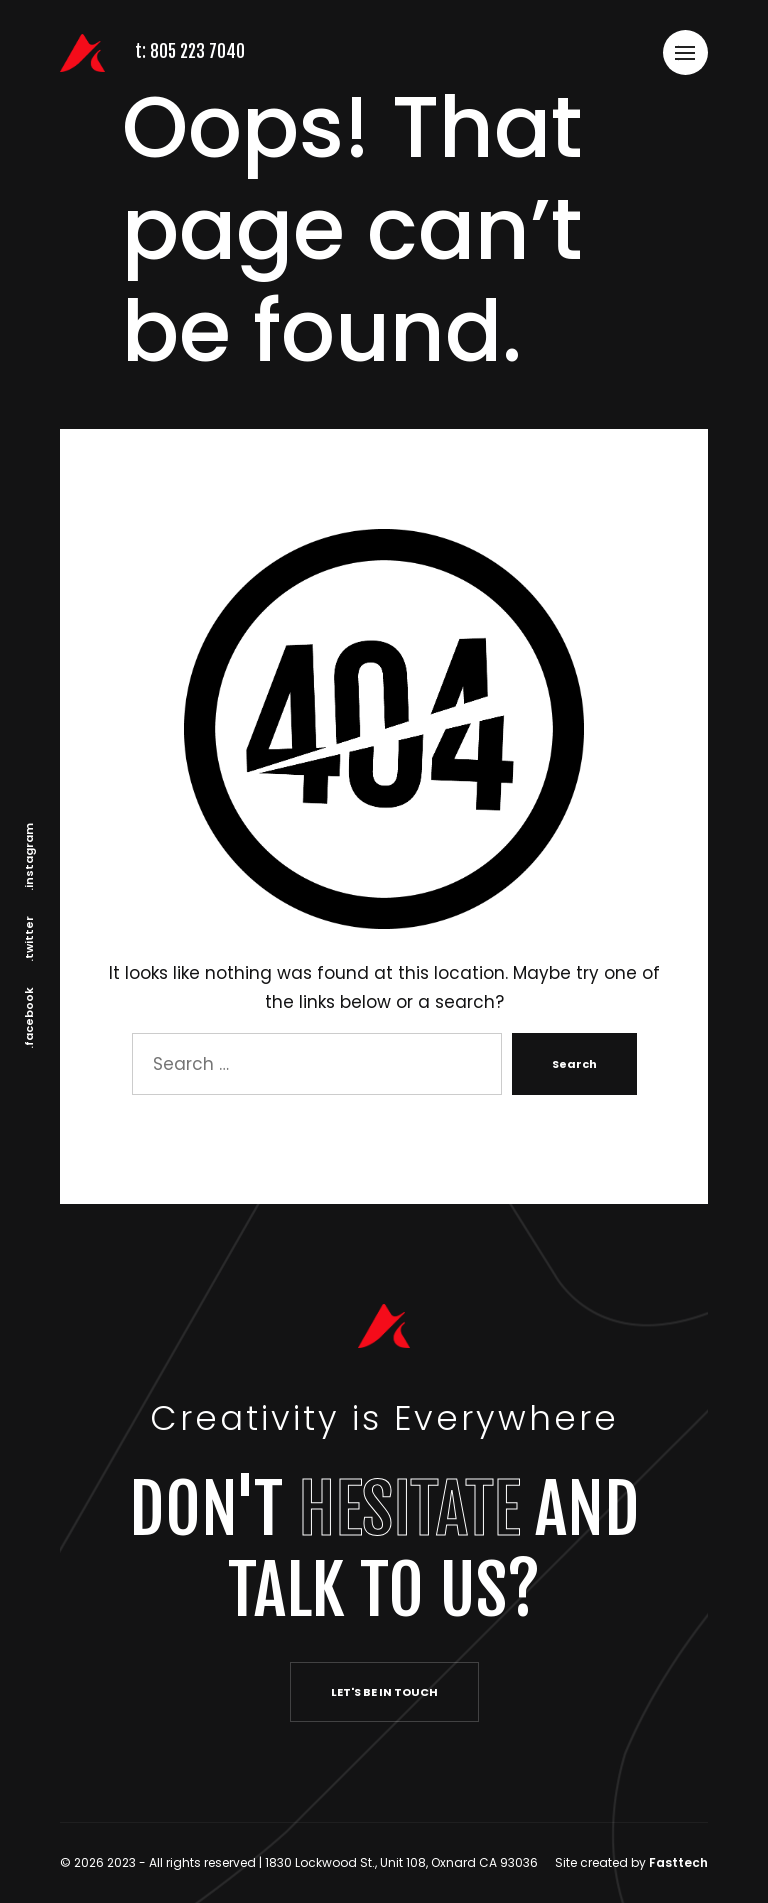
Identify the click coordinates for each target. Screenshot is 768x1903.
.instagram (29, 857)
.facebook (29, 1018)
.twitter (29, 939)
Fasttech (678, 1862)
